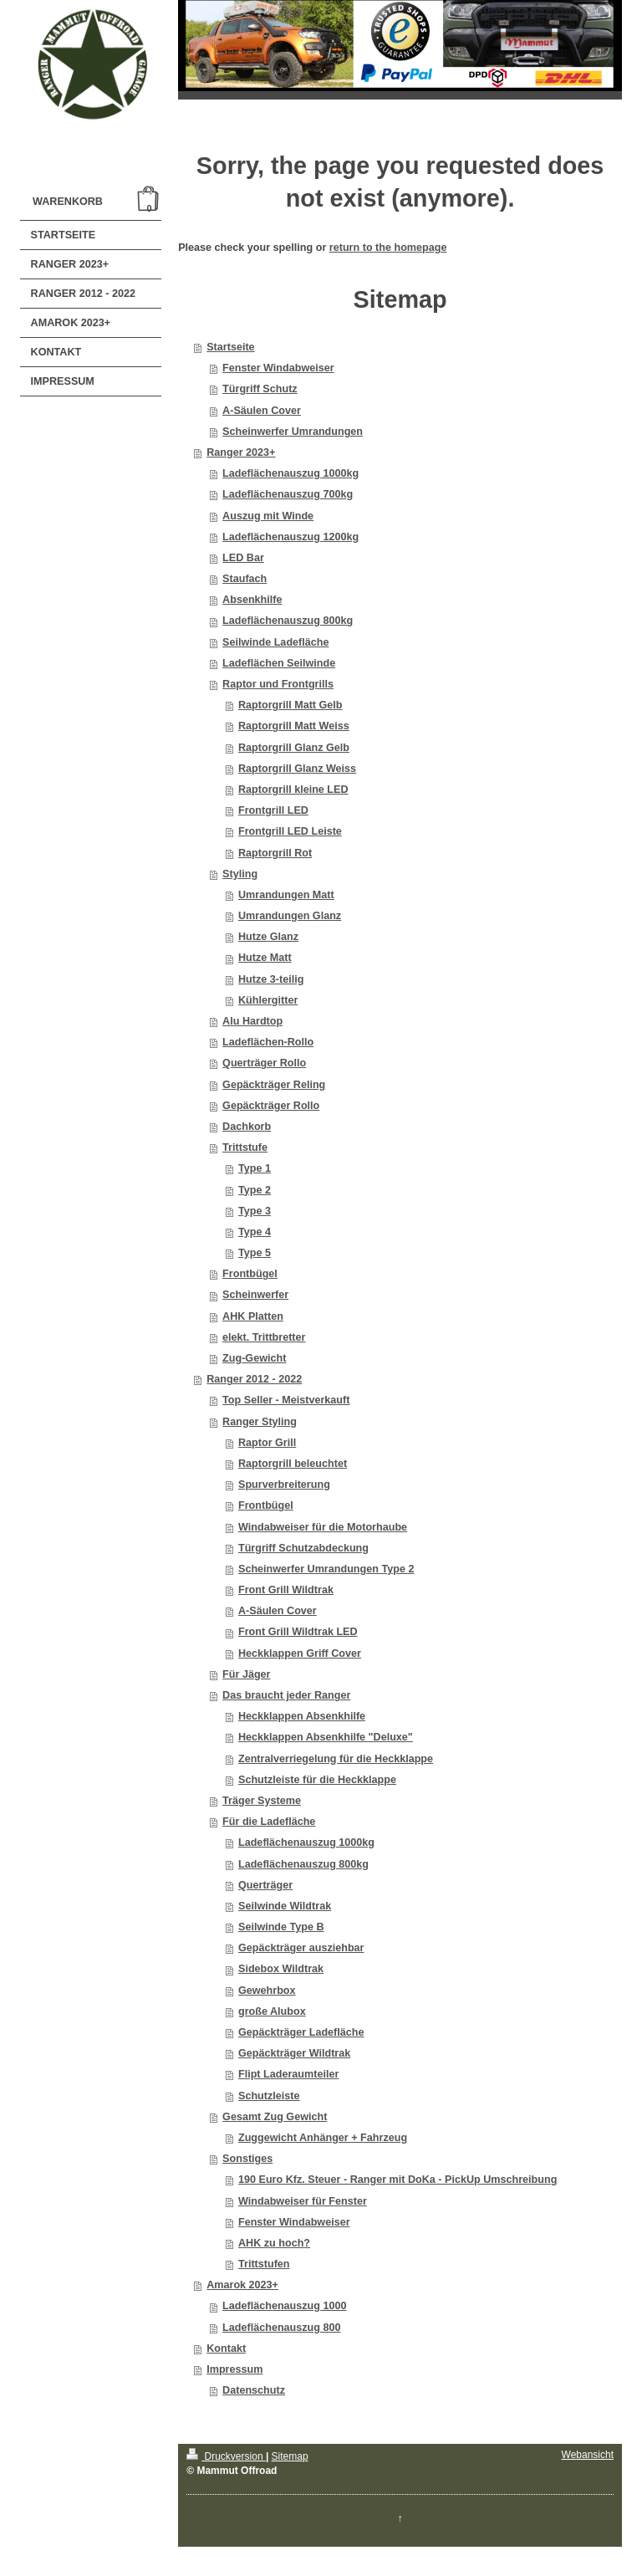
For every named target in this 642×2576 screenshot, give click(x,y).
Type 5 (254, 1253)
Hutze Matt (265, 957)
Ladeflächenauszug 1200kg (290, 537)
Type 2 (254, 1190)
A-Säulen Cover (261, 411)
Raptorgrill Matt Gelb (290, 705)
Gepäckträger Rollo (270, 1106)
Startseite (230, 347)
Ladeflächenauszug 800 (281, 2327)
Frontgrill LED (273, 810)
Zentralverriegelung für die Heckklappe (335, 1759)
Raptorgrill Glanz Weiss (297, 768)
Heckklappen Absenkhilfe (301, 1716)
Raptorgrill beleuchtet (292, 1463)
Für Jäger (246, 1674)
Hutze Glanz (268, 937)
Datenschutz (253, 2390)
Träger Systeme (261, 1801)
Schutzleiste (268, 2096)
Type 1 (254, 1168)
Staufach (244, 579)
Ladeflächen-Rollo (267, 1042)
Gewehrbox (267, 1990)
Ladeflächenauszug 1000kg (290, 473)
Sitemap (290, 2456)
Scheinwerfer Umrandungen (292, 431)
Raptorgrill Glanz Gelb (293, 748)
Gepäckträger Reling (273, 1085)
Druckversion (226, 2456)
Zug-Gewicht (254, 1358)
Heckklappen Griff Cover (299, 1653)
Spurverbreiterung (284, 1484)
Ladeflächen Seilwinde (278, 663)
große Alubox (272, 2011)
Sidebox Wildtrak (281, 1969)
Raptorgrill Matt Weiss (293, 726)
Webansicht (588, 2455)
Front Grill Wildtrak (286, 1590)
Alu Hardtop (252, 1021)
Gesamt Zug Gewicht (274, 2117)
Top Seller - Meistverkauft (285, 1400)
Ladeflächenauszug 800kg (287, 620)
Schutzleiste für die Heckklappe (317, 1780)
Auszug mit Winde (267, 516)
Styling (239, 874)
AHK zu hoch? (274, 2243)
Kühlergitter (268, 1000)
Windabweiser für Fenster (302, 2201)
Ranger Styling (259, 1422)
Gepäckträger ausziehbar (301, 1948)
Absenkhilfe (252, 600)
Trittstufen (264, 2264)
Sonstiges (247, 2159)
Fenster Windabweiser (278, 368)
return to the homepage (388, 247)
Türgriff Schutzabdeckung (303, 1548)
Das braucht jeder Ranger (286, 1695)
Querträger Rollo (264, 1063)
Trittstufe (245, 1147)
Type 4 (254, 1232)
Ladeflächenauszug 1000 (284, 2306)
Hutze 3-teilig (270, 979)
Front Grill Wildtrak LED (298, 1632)
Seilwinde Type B (281, 1927)
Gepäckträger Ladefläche (301, 2032)
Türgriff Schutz (260, 389)
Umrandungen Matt (286, 895)
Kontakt (226, 2348)
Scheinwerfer (255, 1295)
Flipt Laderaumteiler (288, 2074)
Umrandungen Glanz (289, 916)
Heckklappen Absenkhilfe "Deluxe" (325, 1737)
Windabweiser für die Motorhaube (322, 1527)
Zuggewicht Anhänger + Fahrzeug (322, 2138)
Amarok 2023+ (242, 2285)
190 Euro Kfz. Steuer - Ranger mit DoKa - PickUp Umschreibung (397, 2179)
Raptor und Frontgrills (278, 684)
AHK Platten (252, 1316)
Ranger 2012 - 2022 (254, 1379)
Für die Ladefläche (268, 1821)
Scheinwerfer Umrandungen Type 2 (326, 1569)
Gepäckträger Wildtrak (294, 2053)
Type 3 (254, 1211)
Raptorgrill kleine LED (293, 789)
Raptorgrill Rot (275, 853)
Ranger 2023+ (240, 452)
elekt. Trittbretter (263, 1337)
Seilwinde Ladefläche (275, 642)
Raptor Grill (267, 1443)
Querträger (265, 1885)
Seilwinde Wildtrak (284, 1906)
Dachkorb (246, 1126)
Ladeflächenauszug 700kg (287, 494)
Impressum (234, 2369)
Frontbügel (250, 1274)
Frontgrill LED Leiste (290, 831)
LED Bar (243, 558)
